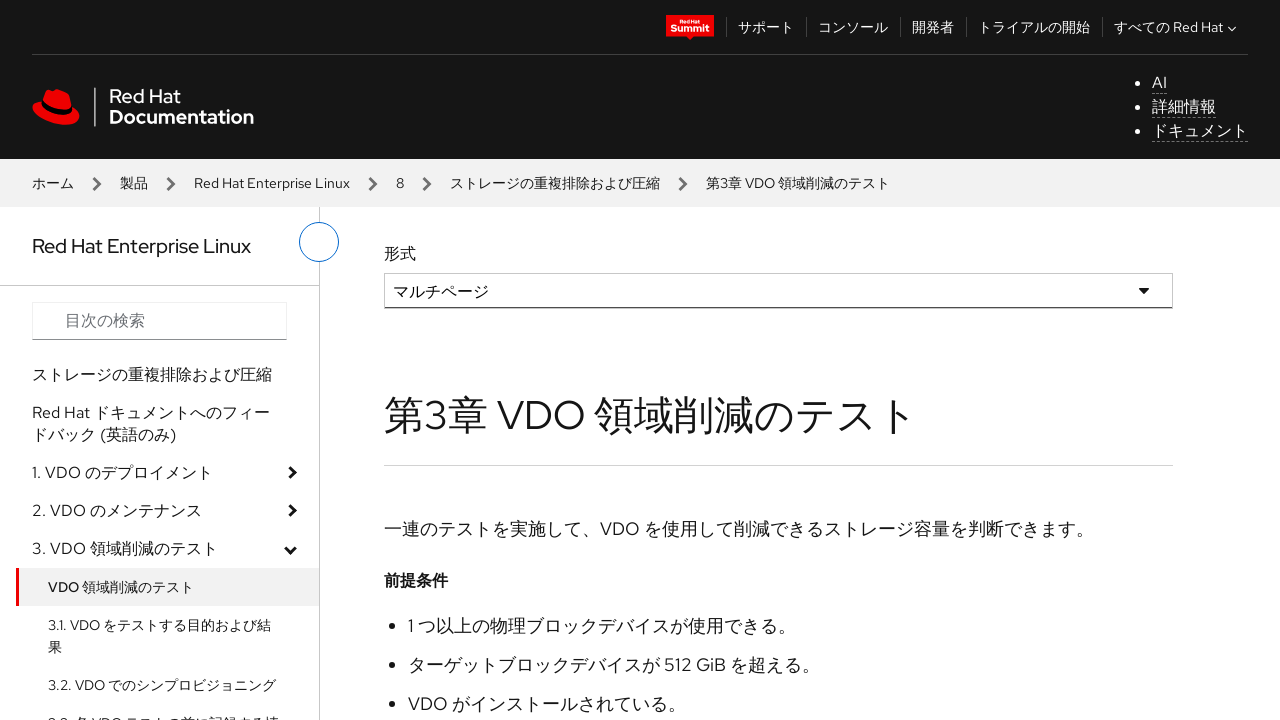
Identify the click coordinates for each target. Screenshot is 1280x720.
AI (1159, 82)
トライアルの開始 (1034, 27)
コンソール (853, 27)
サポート (766, 27)
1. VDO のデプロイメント (122, 472)
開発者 (933, 27)
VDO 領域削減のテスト (121, 587)
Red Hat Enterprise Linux (272, 183)
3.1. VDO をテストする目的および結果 (159, 636)
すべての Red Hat (1177, 27)
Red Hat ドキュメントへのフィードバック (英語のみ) (151, 423)
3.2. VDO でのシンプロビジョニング (162, 685)
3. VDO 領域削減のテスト (125, 548)
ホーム (53, 183)
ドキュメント (1200, 130)
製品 (134, 183)
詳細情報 (1184, 106)
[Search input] (159, 321)
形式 (400, 253)
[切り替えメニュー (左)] (319, 242)
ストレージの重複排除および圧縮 (555, 183)
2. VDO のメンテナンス (117, 510)
